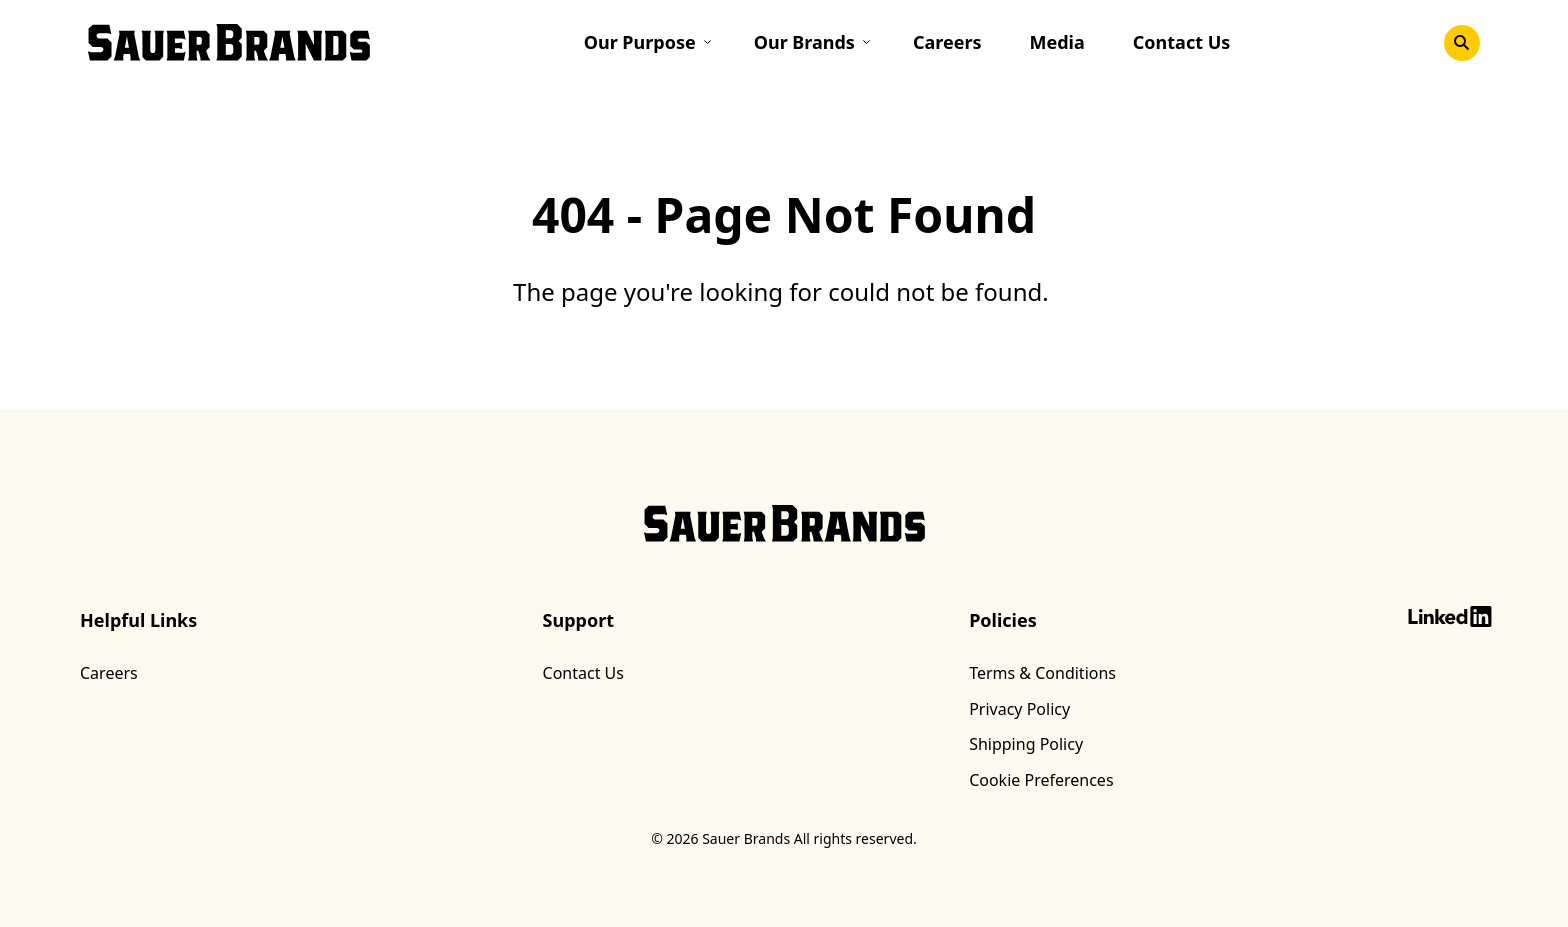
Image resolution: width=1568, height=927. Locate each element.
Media (1057, 43)
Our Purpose (640, 43)
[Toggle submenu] (713, 42)
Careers (947, 43)
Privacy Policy (1019, 709)
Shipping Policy (1026, 744)
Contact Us (1182, 43)
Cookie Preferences (1041, 781)
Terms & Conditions (1042, 673)
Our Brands (804, 43)
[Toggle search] (1462, 43)
